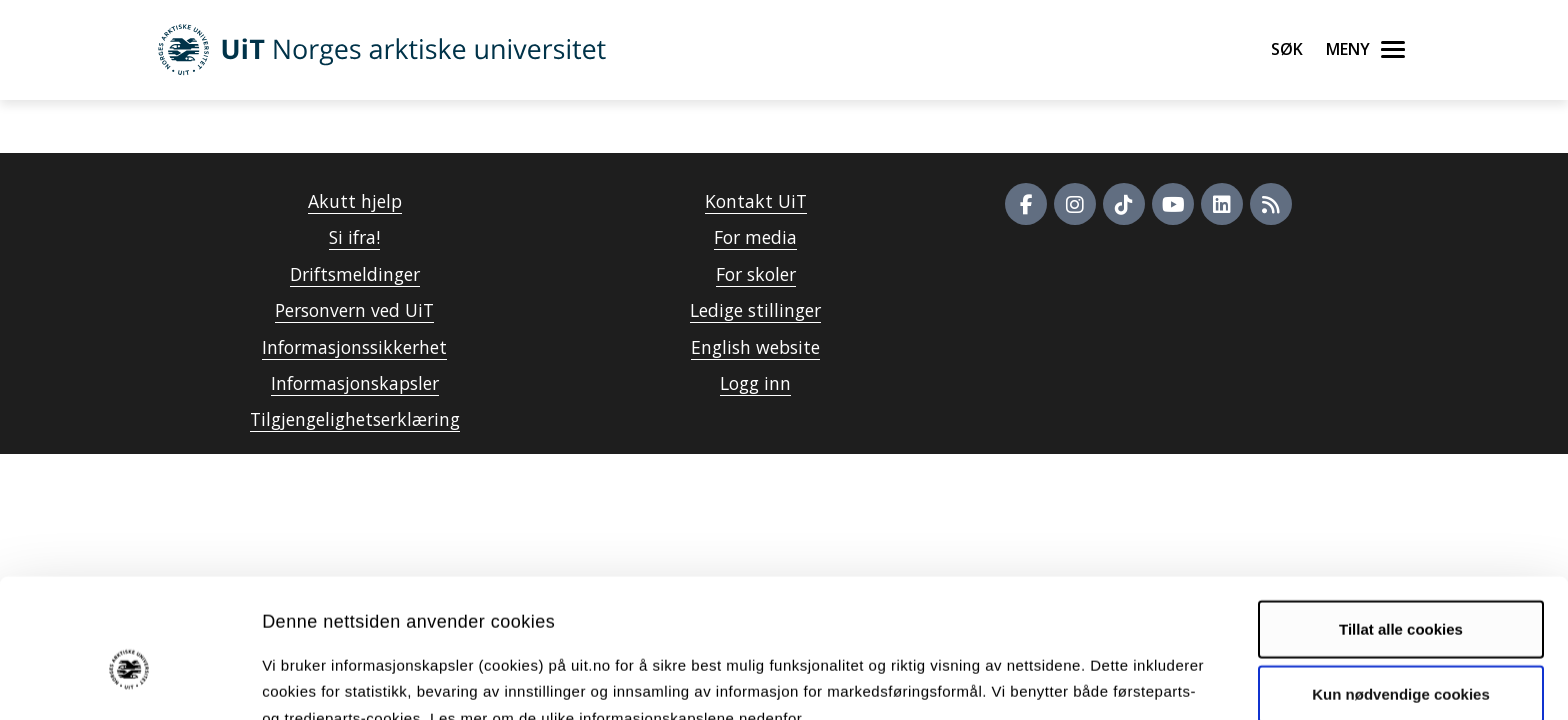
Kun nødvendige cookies (1401, 591)
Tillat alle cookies (1401, 526)
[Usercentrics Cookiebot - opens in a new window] (129, 681)
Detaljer (1065, 680)
